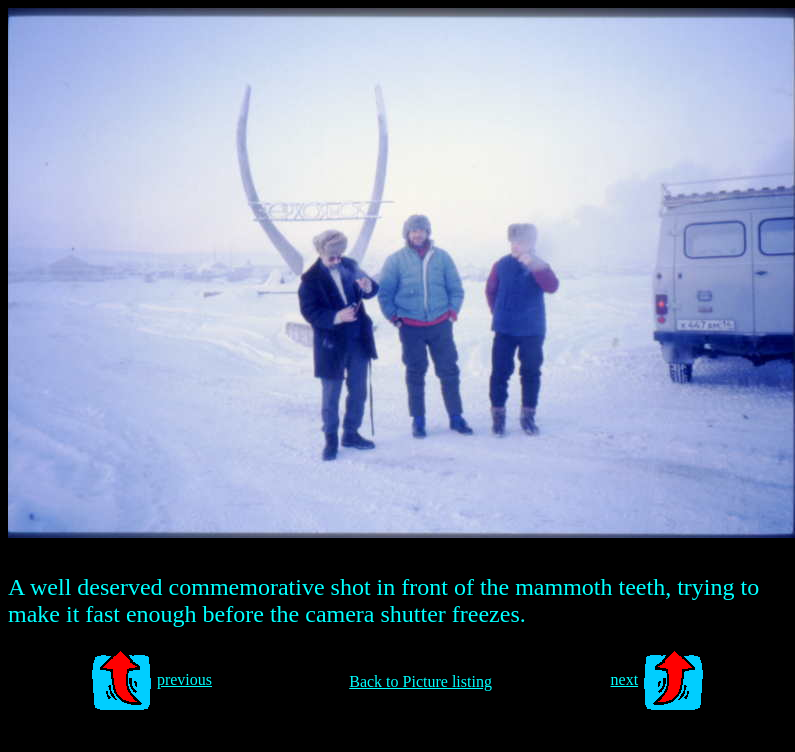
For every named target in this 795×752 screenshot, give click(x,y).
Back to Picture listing (420, 681)
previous (184, 679)
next (625, 679)
